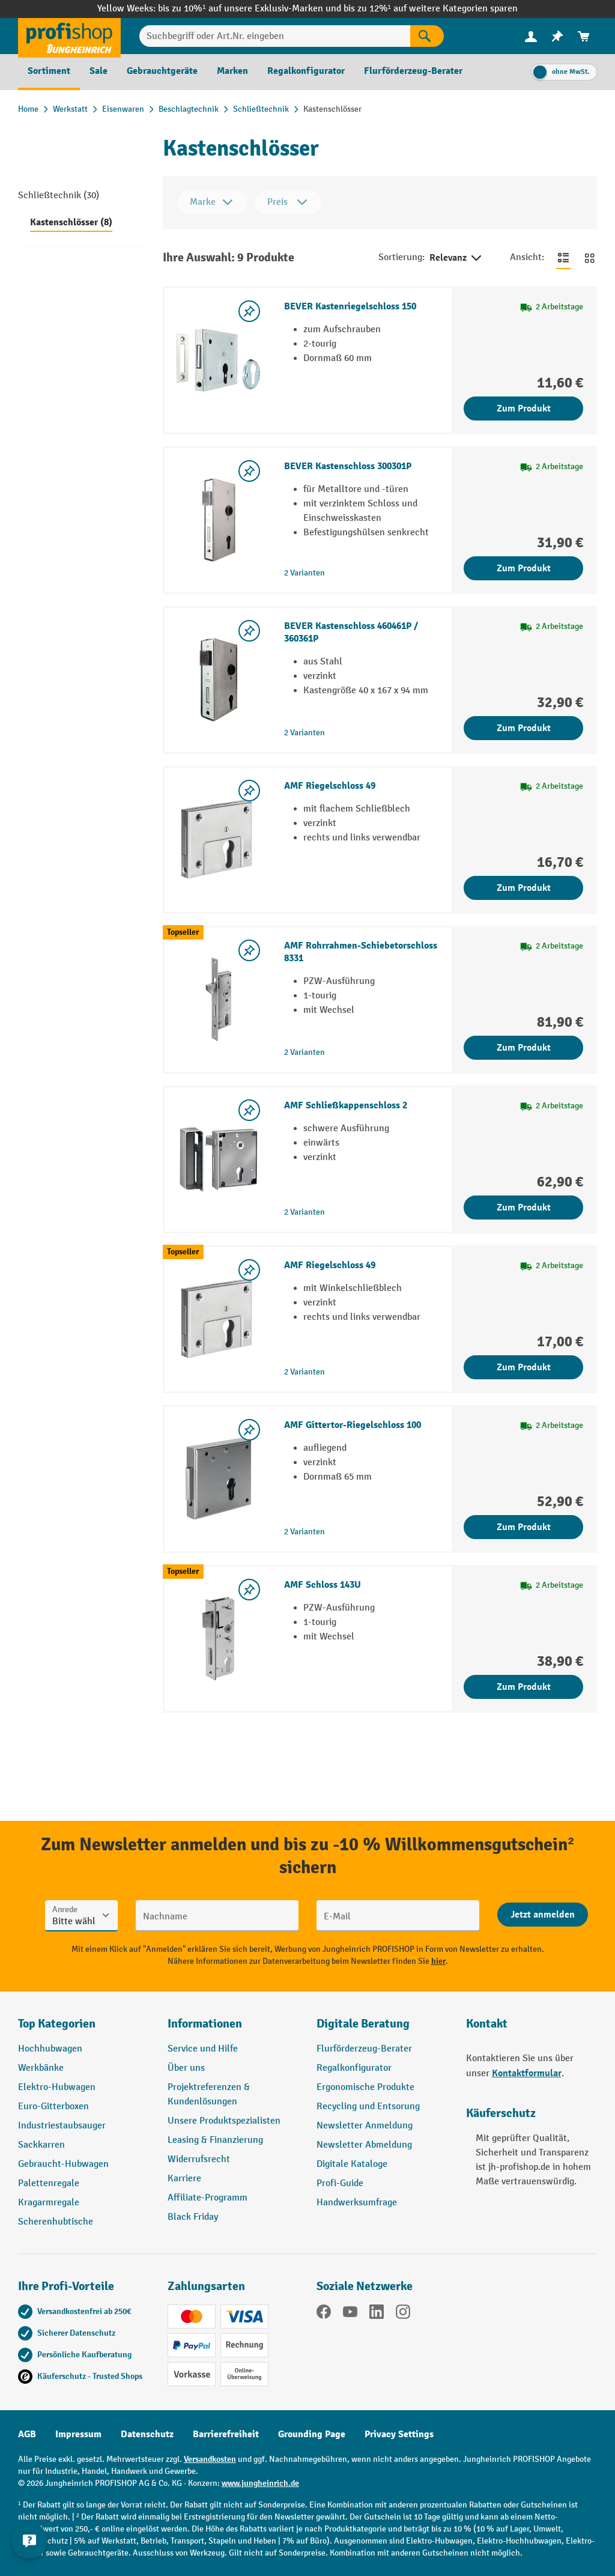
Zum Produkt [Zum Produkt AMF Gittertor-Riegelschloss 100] (524, 1527)
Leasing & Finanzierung (215, 2140)
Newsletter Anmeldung (365, 2125)
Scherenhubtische (55, 2222)
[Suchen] (427, 36)
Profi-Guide (340, 2183)
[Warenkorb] (584, 36)
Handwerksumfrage (357, 2202)
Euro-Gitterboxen (53, 2106)
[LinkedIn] (376, 2314)
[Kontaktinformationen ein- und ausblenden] (30, 2546)
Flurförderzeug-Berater (364, 2049)
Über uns (186, 2068)
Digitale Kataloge (352, 2164)
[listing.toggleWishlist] (249, 311)
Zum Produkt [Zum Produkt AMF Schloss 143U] (524, 1687)
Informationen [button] (205, 2023)
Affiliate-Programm (207, 2198)
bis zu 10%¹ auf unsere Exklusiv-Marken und (250, 8)
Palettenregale (48, 2183)
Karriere (184, 2178)
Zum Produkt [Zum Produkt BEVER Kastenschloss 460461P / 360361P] (524, 728)
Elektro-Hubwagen (56, 2087)
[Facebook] (324, 2314)
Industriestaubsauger (62, 2125)
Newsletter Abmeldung (364, 2145)
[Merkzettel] (557, 36)
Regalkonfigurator (354, 2068)
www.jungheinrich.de (260, 2483)
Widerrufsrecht (199, 2159)
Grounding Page (311, 2434)
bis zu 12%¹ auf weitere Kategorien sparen (431, 8)
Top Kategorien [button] (56, 2023)
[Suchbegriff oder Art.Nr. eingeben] (274, 36)
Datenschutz (147, 2434)
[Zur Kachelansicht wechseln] (590, 258)
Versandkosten (210, 2459)
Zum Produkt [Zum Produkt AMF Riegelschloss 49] (524, 888)
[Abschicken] (542, 1915)
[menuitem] (531, 36)
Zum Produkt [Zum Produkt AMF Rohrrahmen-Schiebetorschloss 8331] (524, 1048)
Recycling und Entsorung (368, 2106)
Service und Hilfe (203, 2049)
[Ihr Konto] (531, 36)
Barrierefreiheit (226, 2434)
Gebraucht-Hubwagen (63, 2164)
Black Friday (193, 2217)
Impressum (78, 2434)
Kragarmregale (48, 2202)
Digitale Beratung (363, 2023)
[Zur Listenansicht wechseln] (563, 257)
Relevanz (456, 258)
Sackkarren (41, 2145)
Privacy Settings (399, 2434)
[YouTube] (350, 2314)
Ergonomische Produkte (365, 2087)
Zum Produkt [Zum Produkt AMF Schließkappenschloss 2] (524, 1207)
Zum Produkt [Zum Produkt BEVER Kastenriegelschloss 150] (524, 408)
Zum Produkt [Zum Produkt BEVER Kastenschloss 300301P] (524, 568)
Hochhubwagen (50, 2049)
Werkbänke (41, 2068)
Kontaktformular (527, 2073)
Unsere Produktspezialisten (224, 2121)
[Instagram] (403, 2314)
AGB (27, 2434)
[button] (382, 2029)
